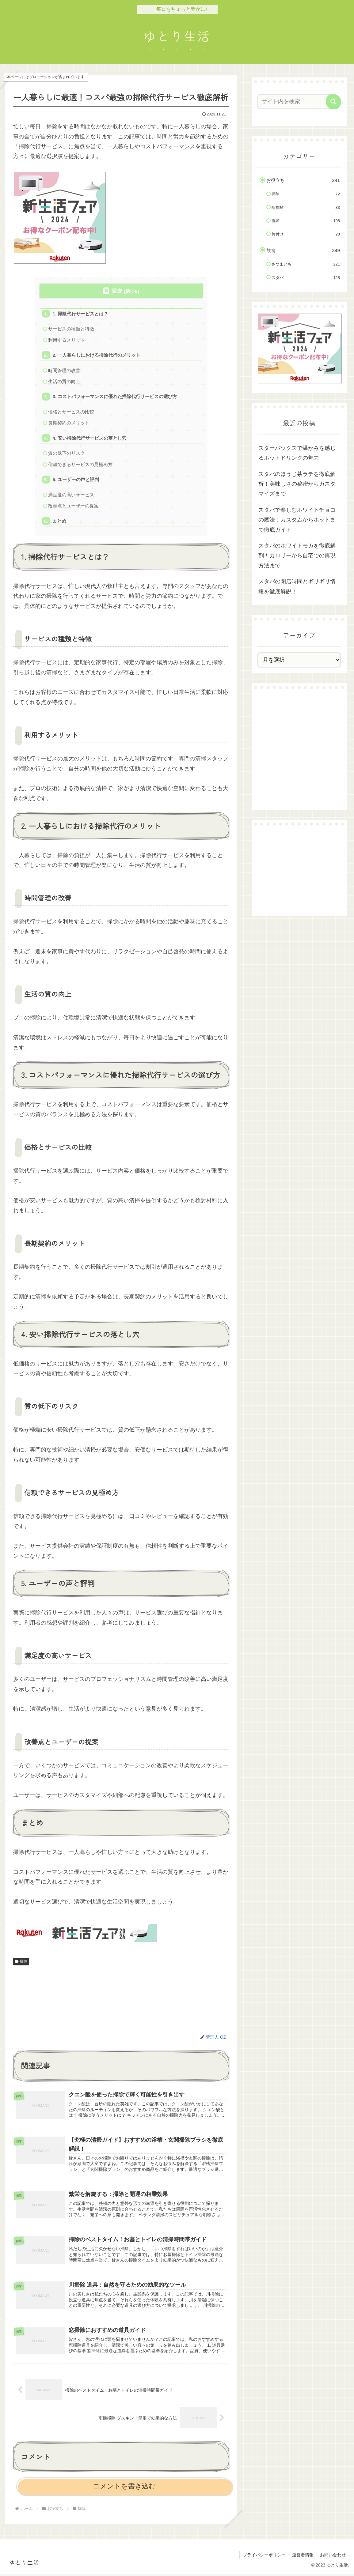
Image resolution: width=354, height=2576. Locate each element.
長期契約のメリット (69, 423)
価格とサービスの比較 (71, 412)
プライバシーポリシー (264, 2556)
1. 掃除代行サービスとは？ (80, 313)
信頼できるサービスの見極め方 (80, 465)
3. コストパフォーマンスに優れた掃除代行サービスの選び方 (115, 397)
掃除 (21, 1963)
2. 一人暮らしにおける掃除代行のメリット (97, 355)
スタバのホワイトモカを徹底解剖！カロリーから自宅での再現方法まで (297, 556)
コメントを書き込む (124, 2488)
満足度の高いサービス (71, 496)
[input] (295, 101)
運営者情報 (303, 2556)
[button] (333, 101)
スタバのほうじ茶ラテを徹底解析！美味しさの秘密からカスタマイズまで (297, 484)
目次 (117, 291)
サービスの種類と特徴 (71, 329)
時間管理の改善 (64, 370)
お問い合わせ (333, 2556)
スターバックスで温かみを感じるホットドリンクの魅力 (297, 453)
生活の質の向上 (64, 382)
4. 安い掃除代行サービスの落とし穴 (90, 439)
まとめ (60, 522)
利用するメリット (66, 340)
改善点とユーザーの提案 (73, 507)
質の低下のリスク (66, 454)
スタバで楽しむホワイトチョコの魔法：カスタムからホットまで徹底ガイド (297, 520)
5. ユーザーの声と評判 (76, 481)
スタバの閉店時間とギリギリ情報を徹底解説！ (297, 586)
